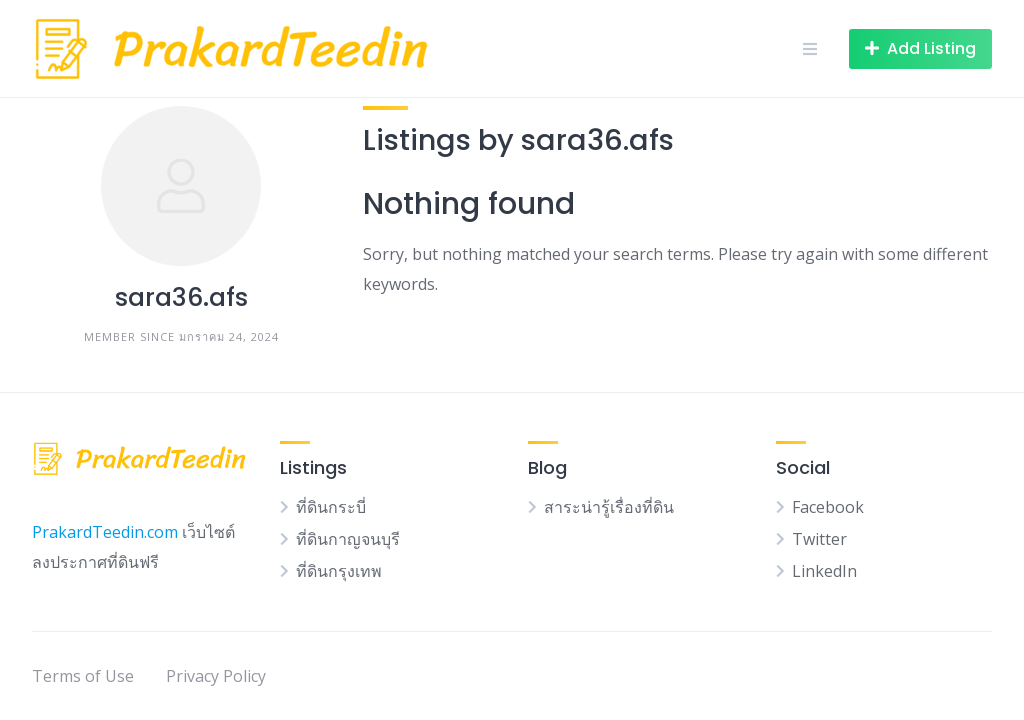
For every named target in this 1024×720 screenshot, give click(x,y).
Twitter (819, 539)
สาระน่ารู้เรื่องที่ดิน (609, 507)
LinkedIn (824, 571)
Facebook (828, 507)
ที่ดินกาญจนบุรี (348, 539)
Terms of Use (83, 676)
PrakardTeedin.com (105, 532)
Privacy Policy (216, 676)
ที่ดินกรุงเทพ (339, 571)
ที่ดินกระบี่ (331, 507)
